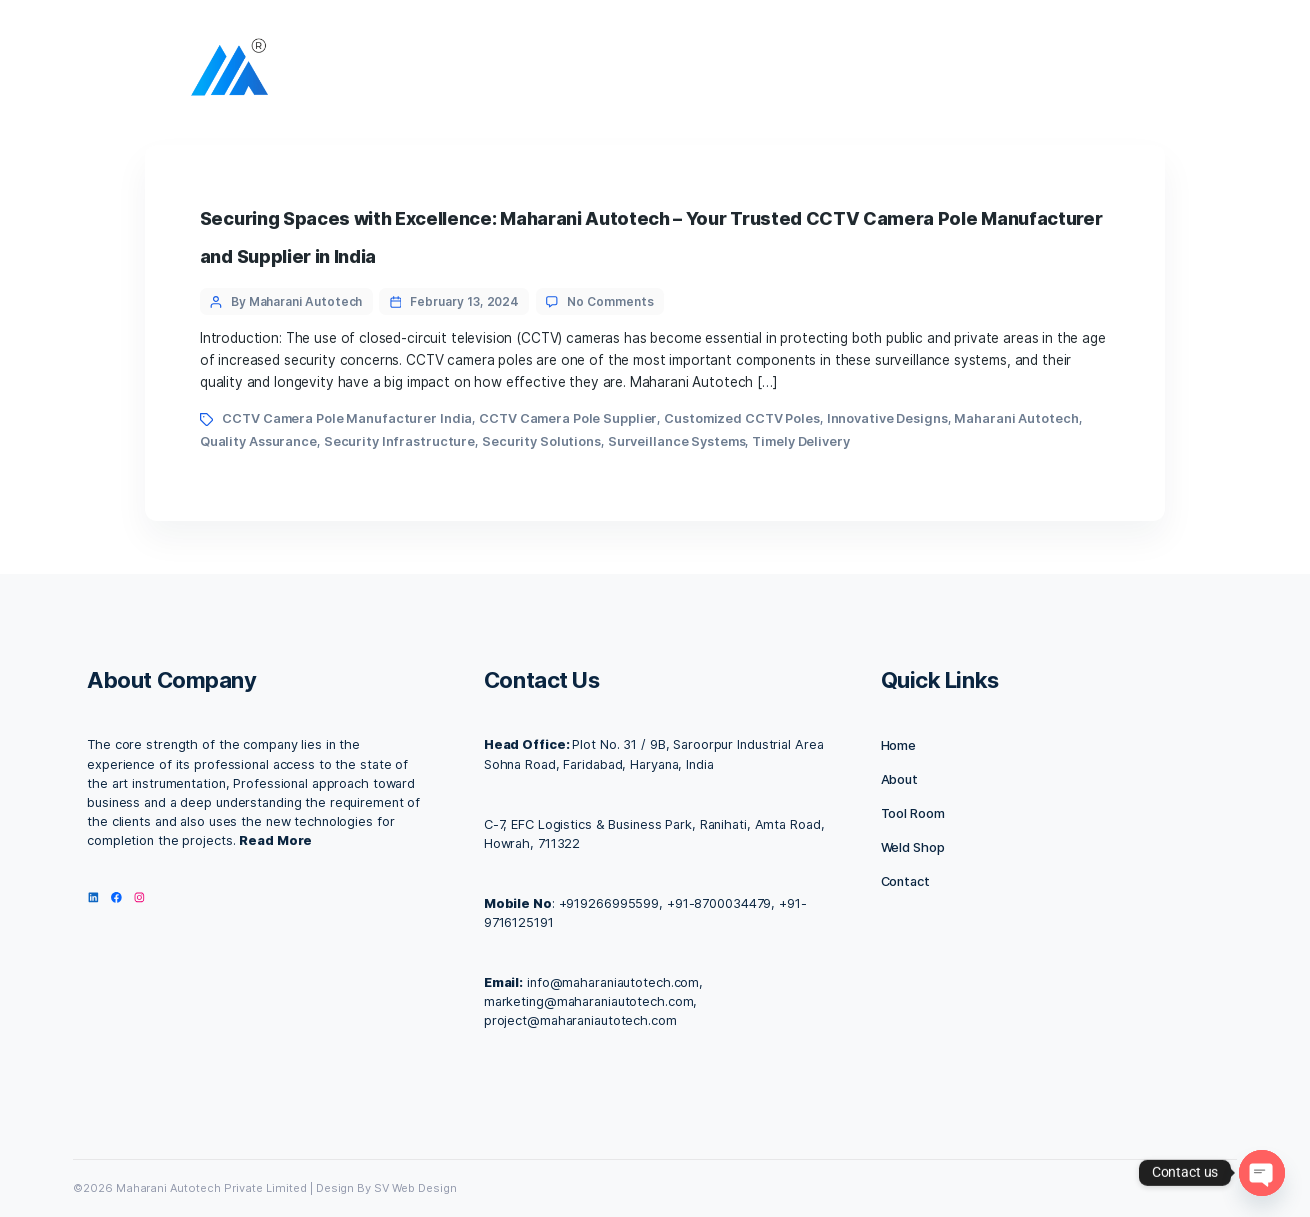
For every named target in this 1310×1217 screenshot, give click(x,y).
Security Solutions (541, 441)
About (626, 72)
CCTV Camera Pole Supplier (568, 418)
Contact (905, 881)
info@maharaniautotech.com (613, 982)
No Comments (610, 301)
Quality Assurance (258, 441)
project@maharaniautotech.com (580, 1020)
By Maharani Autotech (297, 301)
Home (553, 72)
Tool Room (913, 813)
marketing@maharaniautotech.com (589, 1001)
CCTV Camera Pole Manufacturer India (347, 418)
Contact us (817, 72)
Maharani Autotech (1016, 418)
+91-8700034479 (719, 903)
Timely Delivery (800, 441)
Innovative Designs (887, 418)
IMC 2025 (1044, 72)
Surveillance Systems (677, 441)
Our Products (933, 72)
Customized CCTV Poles (742, 418)
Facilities (715, 72)
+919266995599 (609, 903)
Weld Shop (913, 847)
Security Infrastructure (399, 441)
